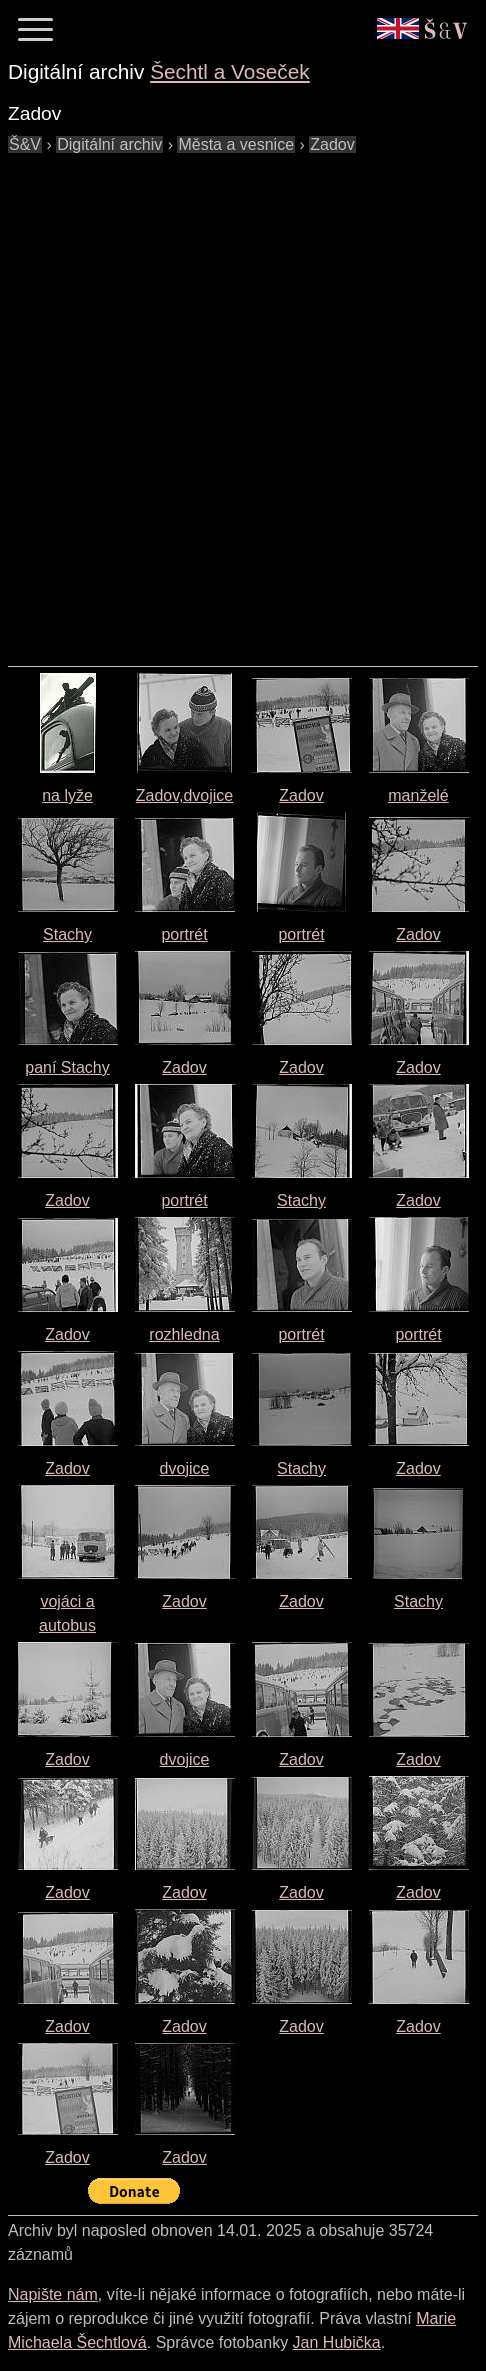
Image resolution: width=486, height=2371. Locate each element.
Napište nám (53, 2294)
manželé (418, 795)
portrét (184, 934)
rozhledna (184, 1334)
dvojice (185, 1468)
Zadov (301, 795)
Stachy (67, 934)
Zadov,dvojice (185, 795)
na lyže (67, 795)
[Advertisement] (243, 400)
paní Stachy (67, 1067)
